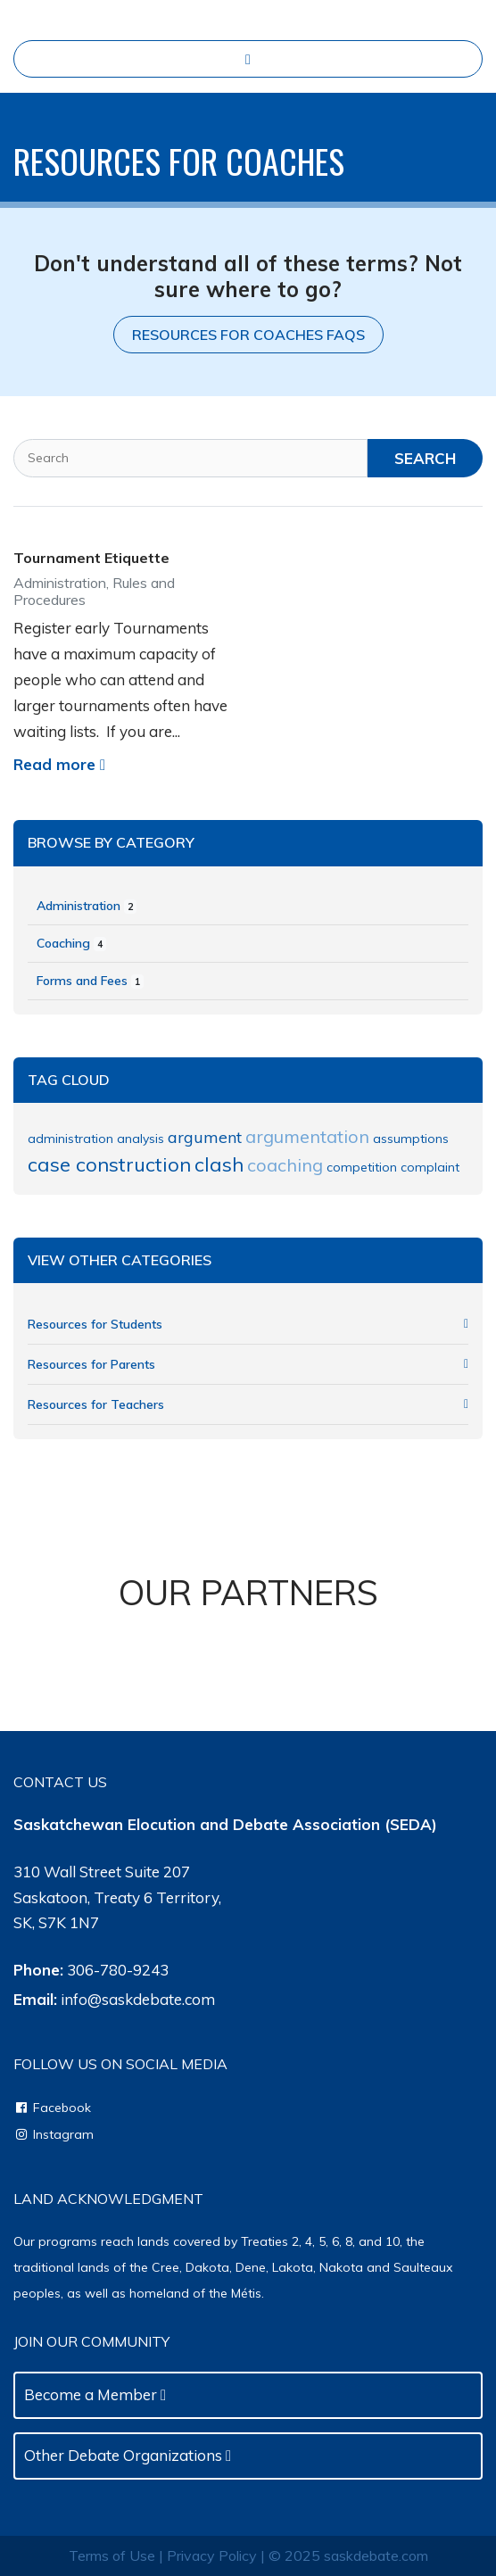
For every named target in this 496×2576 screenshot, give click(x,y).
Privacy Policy (212, 2555)
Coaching (71, 943)
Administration (86, 906)
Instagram (53, 2134)
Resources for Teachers (248, 1404)
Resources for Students (248, 1324)
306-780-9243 (118, 1969)
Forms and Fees (90, 981)
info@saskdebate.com (138, 1999)
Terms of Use (112, 2555)
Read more (59, 764)
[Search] (190, 458)
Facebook (52, 2108)
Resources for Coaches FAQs (248, 335)
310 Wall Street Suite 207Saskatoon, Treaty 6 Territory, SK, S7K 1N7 (117, 1897)
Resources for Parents (248, 1364)
